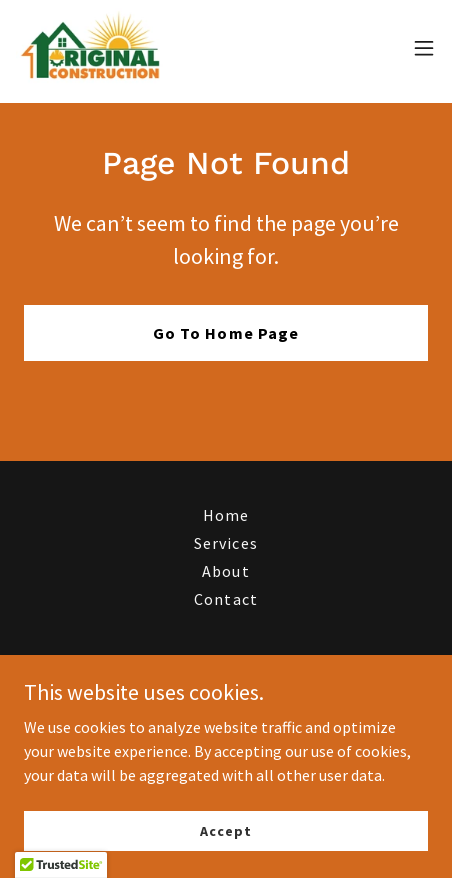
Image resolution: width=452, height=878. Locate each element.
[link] (91, 48)
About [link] (225, 571)
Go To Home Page (225, 333)
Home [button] (226, 515)
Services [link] (225, 543)
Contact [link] (225, 599)
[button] (424, 48)
